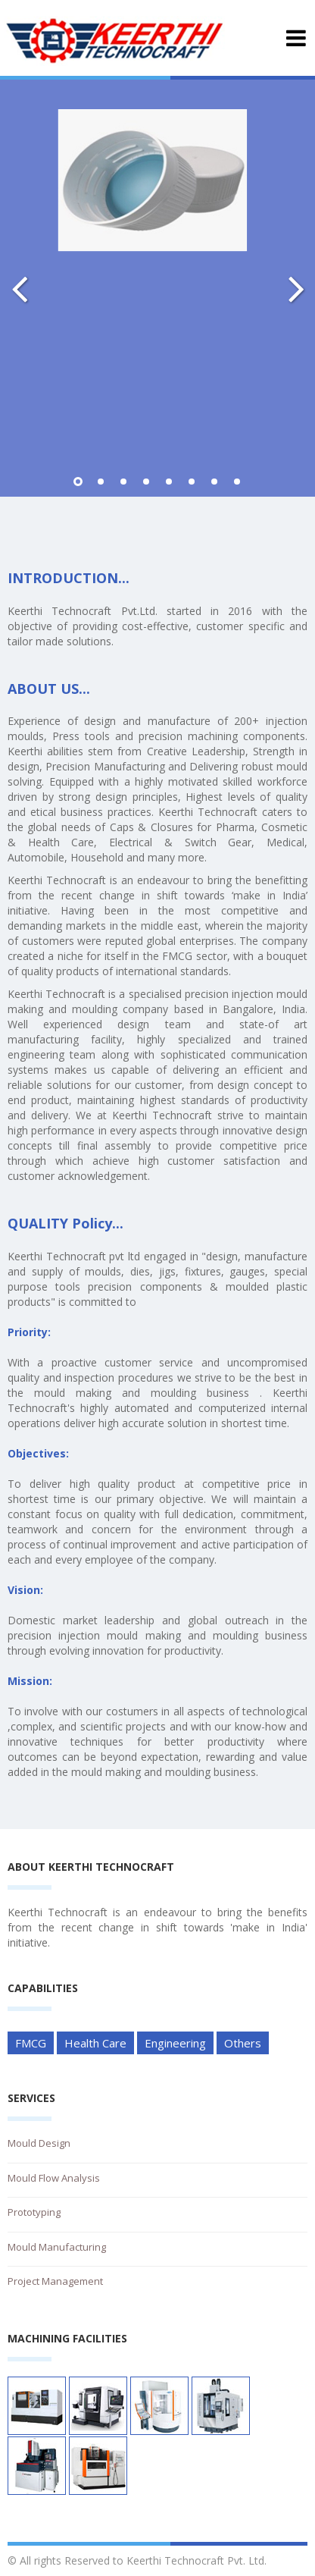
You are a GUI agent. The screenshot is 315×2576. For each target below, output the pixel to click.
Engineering (175, 2042)
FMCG (30, 2042)
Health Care (95, 2042)
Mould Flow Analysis (54, 2178)
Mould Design (39, 2143)
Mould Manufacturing (57, 2247)
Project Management (55, 2281)
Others (242, 2042)
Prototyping (34, 2212)
